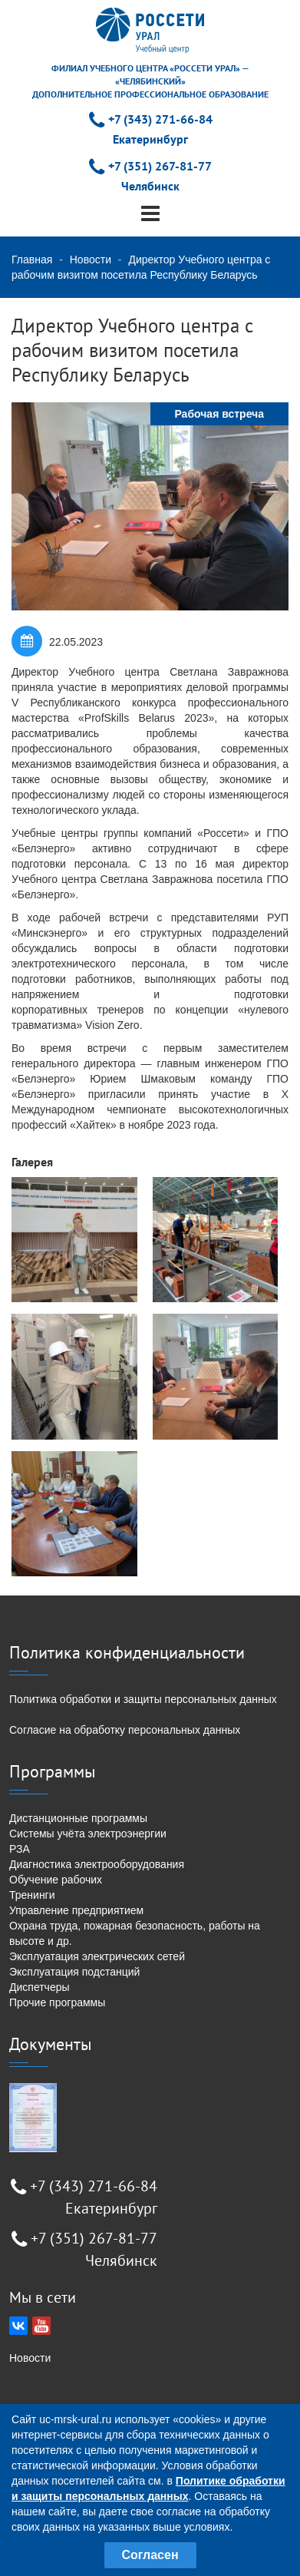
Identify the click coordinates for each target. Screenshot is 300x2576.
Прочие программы (57, 2002)
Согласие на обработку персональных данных (124, 1730)
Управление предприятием (76, 1910)
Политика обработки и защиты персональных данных (143, 1699)
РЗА (19, 1849)
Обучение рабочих (55, 1879)
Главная (32, 259)
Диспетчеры (39, 1987)
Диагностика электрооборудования (96, 1864)
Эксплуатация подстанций (74, 1972)
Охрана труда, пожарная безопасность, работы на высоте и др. (134, 1933)
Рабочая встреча (219, 414)
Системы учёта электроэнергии (87, 1833)
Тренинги (32, 1895)
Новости (90, 259)
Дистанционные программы (78, 1818)
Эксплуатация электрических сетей (97, 1956)
